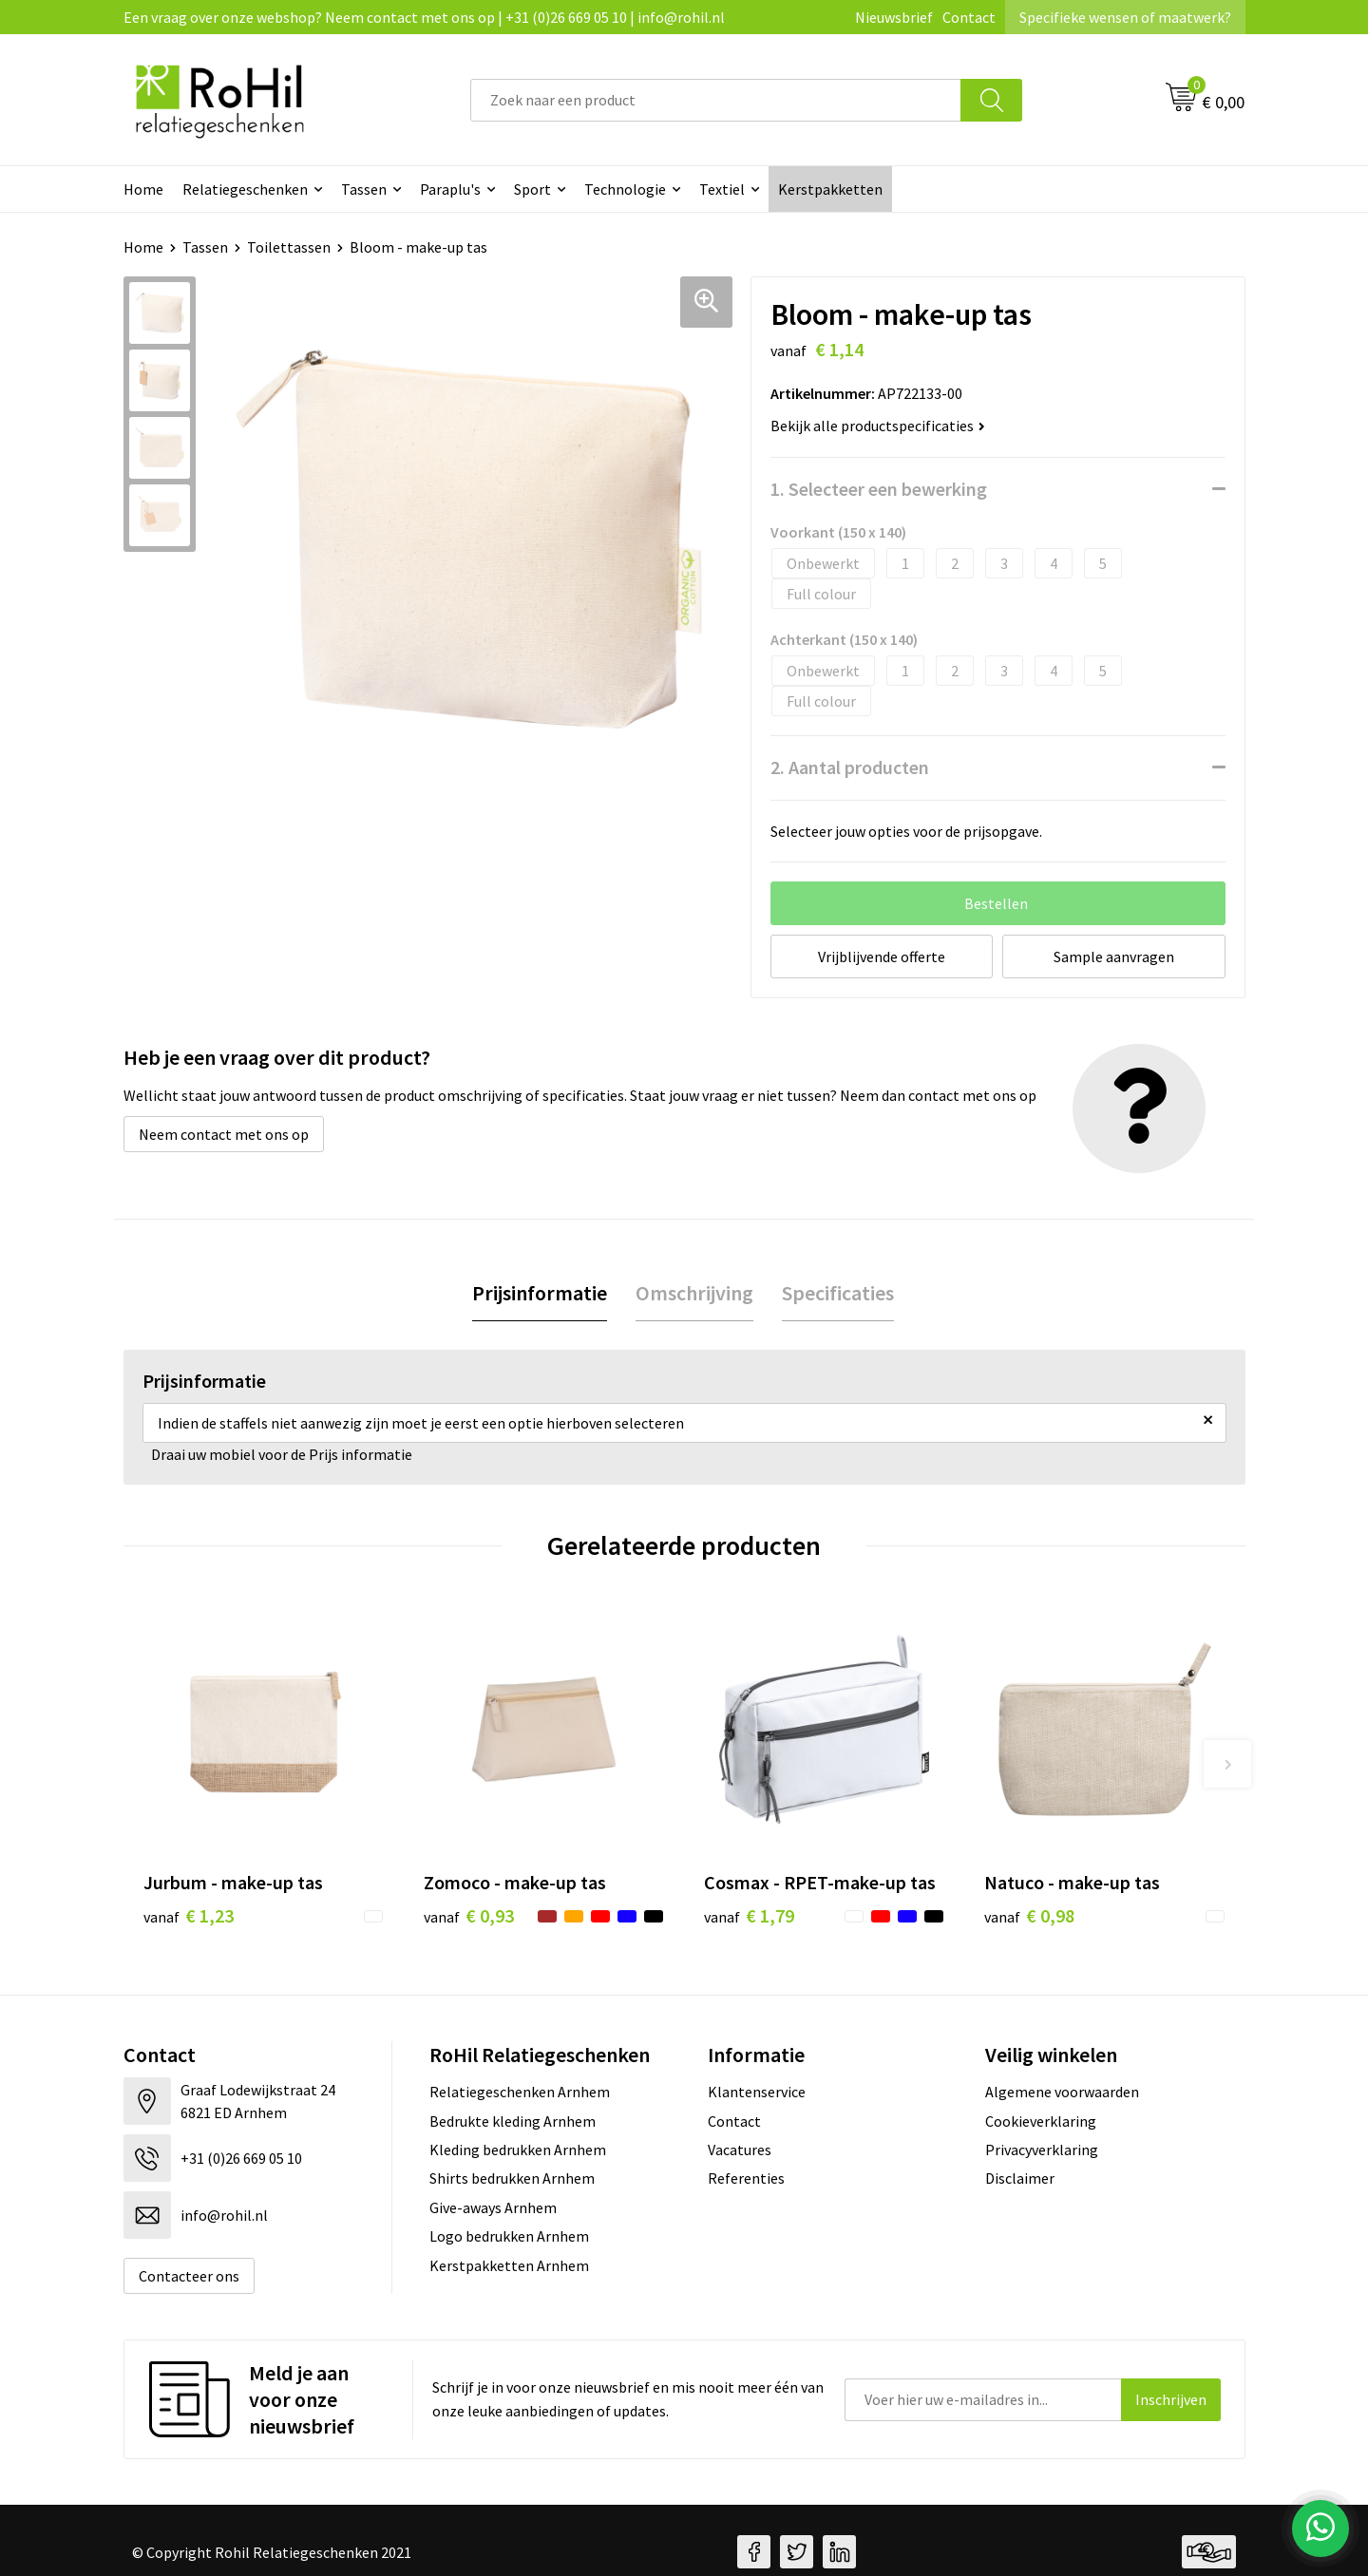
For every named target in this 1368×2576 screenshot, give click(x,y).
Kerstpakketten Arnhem (509, 2265)
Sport (532, 189)
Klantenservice (757, 2091)
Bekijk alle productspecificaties (877, 425)
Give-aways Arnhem (493, 2207)
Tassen (364, 189)
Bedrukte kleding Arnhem (512, 2121)
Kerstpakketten (830, 189)
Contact (969, 17)
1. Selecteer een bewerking (878, 489)
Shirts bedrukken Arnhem (512, 2178)
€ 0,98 (1029, 1915)
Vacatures (739, 2149)
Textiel (722, 189)
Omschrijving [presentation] (694, 1292)
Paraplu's (450, 189)
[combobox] (715, 100)
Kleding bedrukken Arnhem (517, 2149)
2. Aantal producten (849, 767)
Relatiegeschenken (245, 189)
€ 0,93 (469, 1915)
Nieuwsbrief (894, 17)
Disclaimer (1019, 2178)
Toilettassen (289, 246)
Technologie (625, 189)
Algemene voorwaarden (1062, 2091)
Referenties (746, 2178)
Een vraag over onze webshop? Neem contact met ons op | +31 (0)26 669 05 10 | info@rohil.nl (424, 17)
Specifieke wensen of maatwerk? (1125, 17)
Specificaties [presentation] (838, 1292)
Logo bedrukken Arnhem (509, 2235)
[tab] (539, 1293)
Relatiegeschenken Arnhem (519, 2091)
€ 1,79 (749, 1915)
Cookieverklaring (1040, 2121)
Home (143, 189)
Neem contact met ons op (224, 1134)
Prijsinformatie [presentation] (539, 1292)
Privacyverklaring (1041, 2149)
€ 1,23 (188, 1915)
